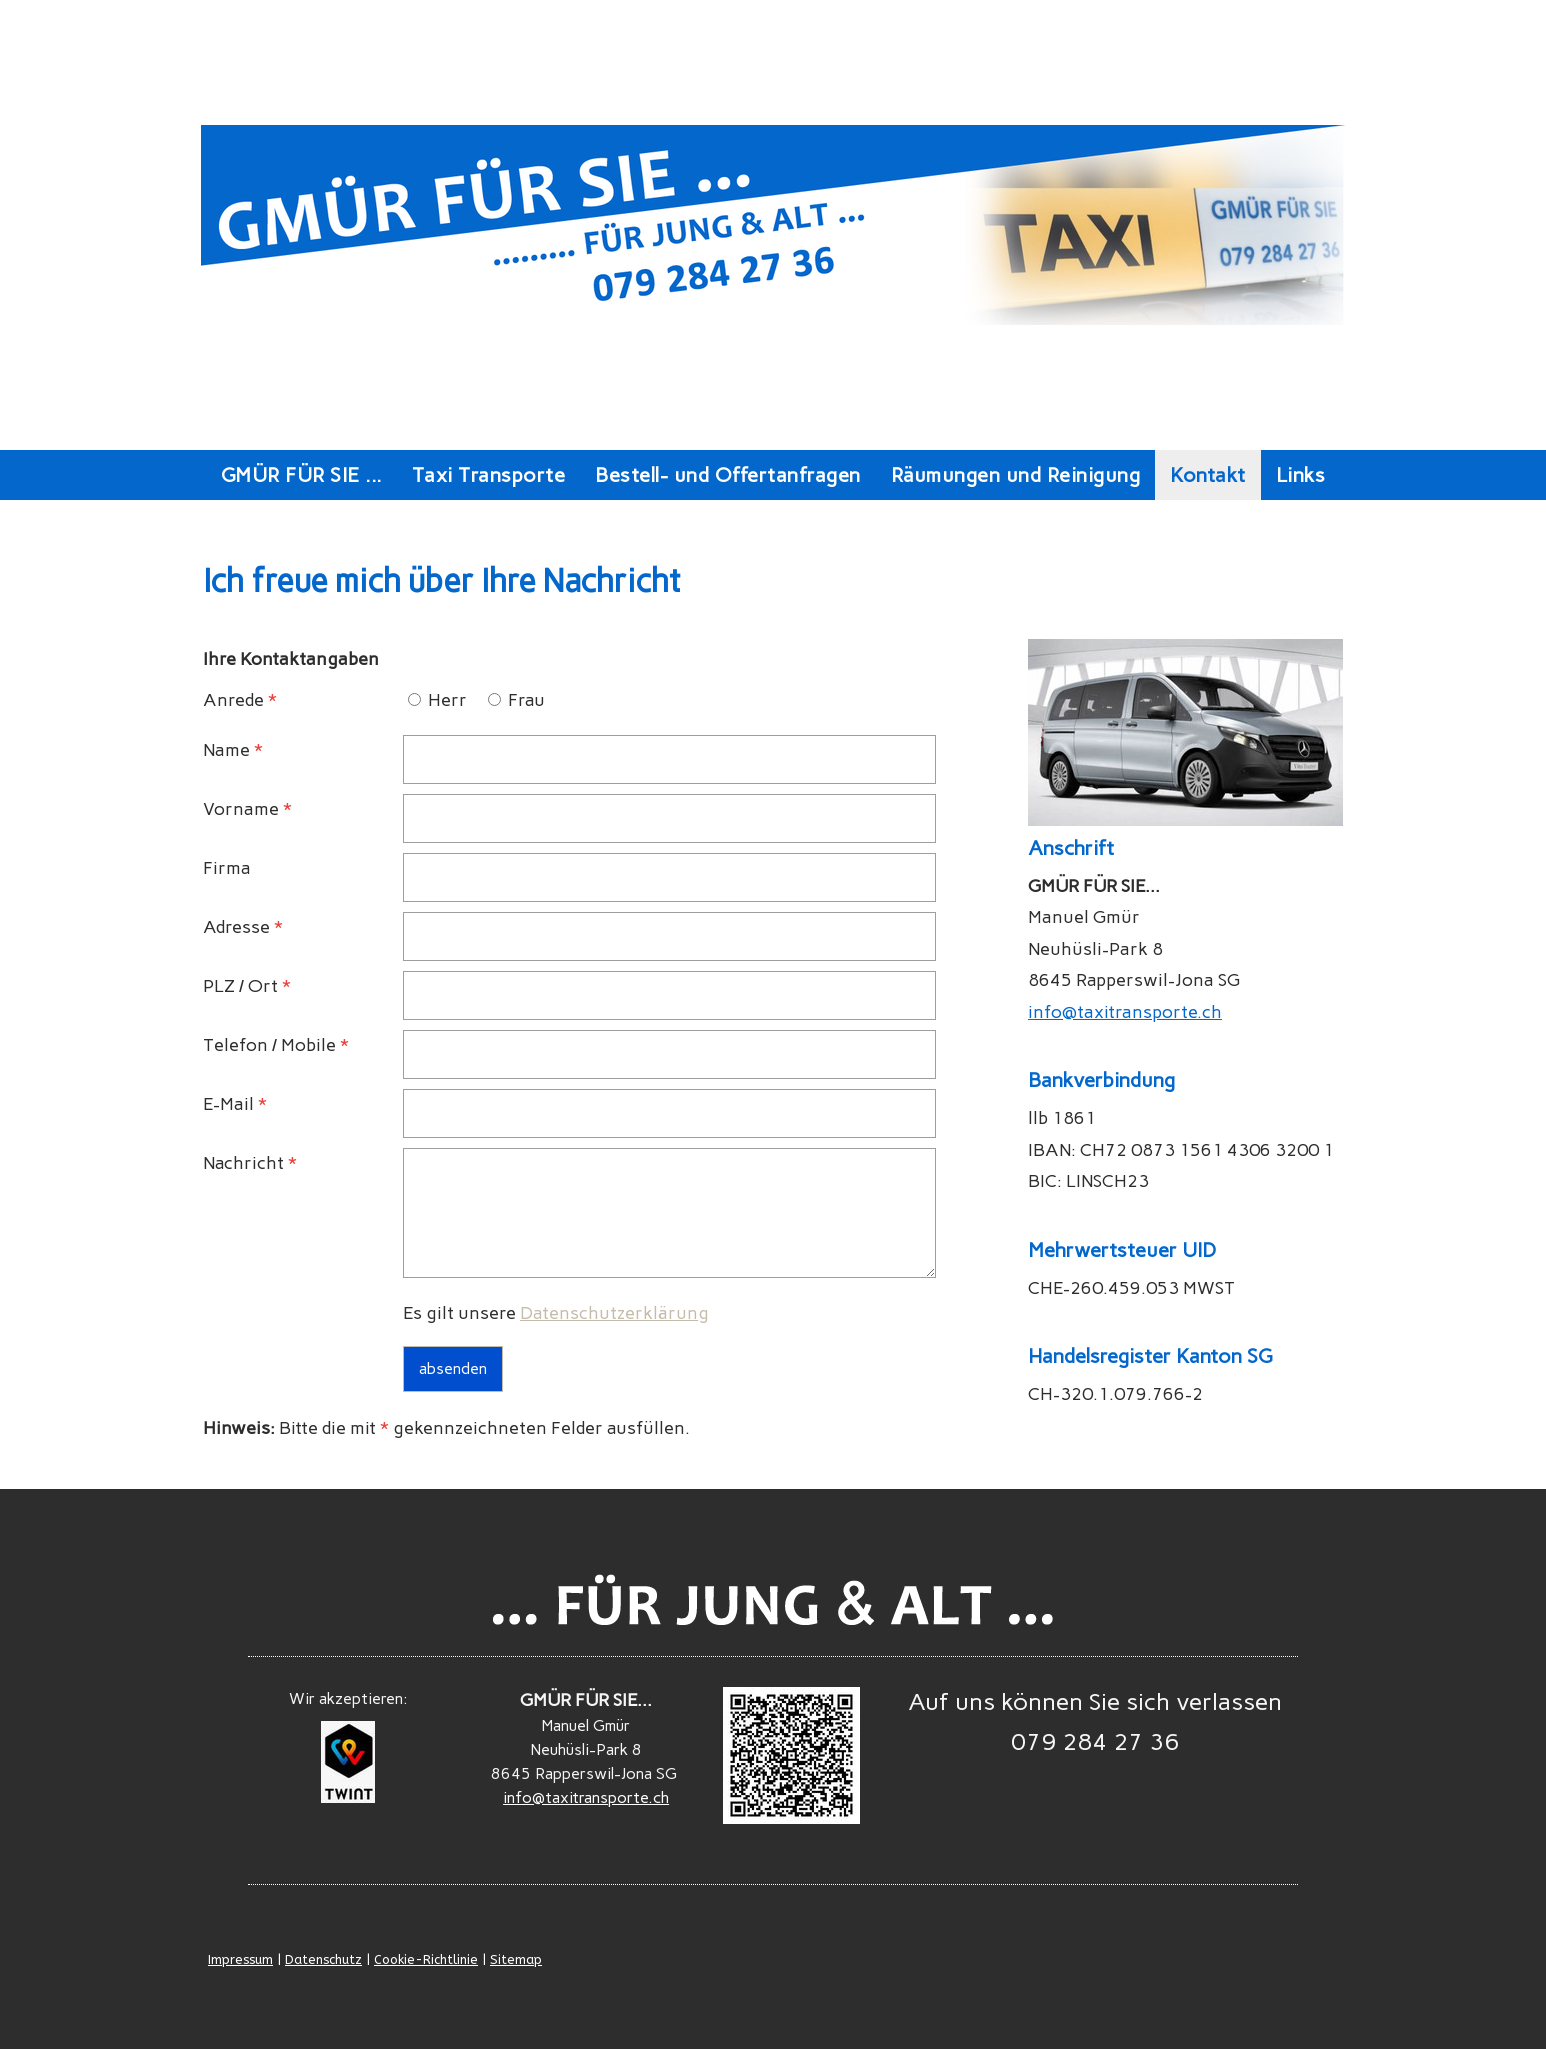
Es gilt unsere (556, 1313)
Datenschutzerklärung (614, 1313)
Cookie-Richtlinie (426, 1959)
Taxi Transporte (489, 475)
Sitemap (516, 1959)
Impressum (240, 1959)
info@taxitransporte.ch (1125, 1012)
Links (1301, 475)
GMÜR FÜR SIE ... (301, 475)
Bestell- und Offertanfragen (728, 475)
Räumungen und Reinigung (1016, 475)
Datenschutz (323, 1959)
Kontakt (1208, 475)
